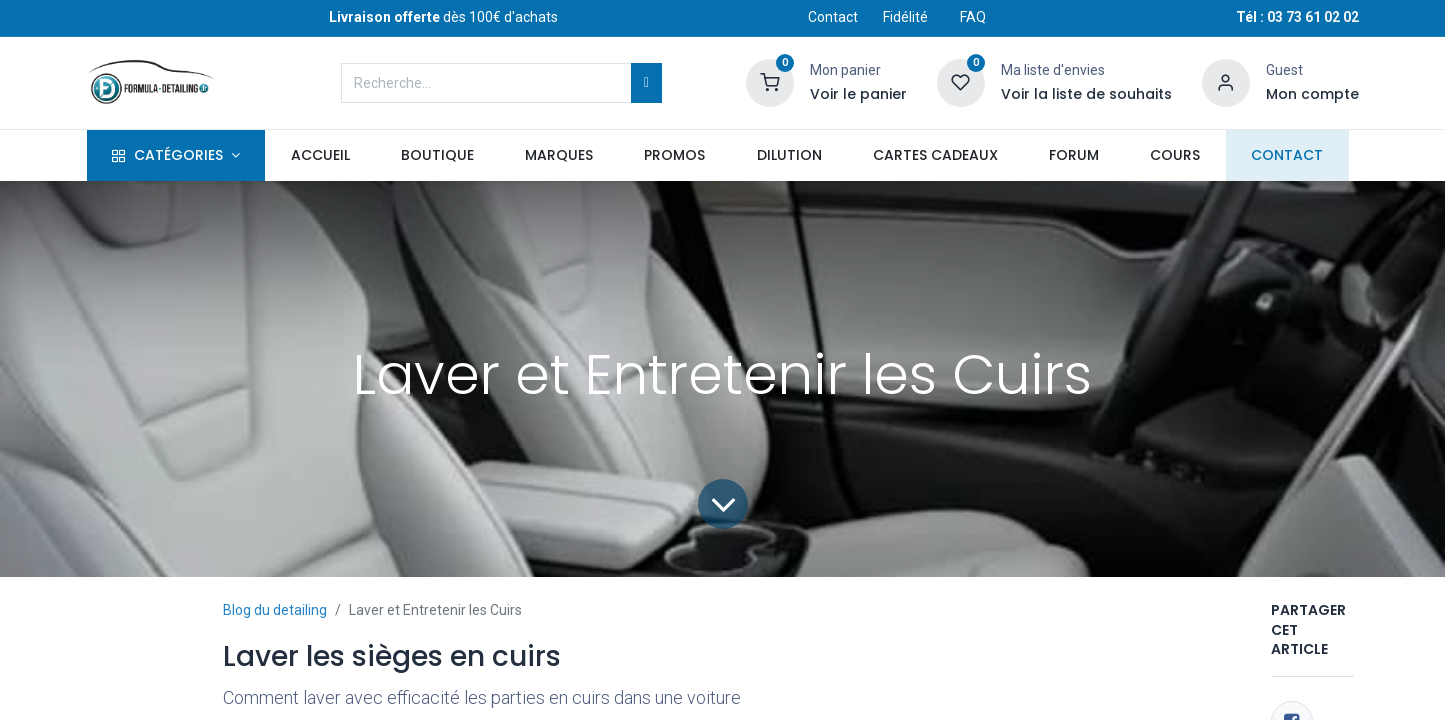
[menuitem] (320, 156)
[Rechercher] (646, 83)
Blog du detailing (275, 610)
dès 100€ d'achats (443, 17)
